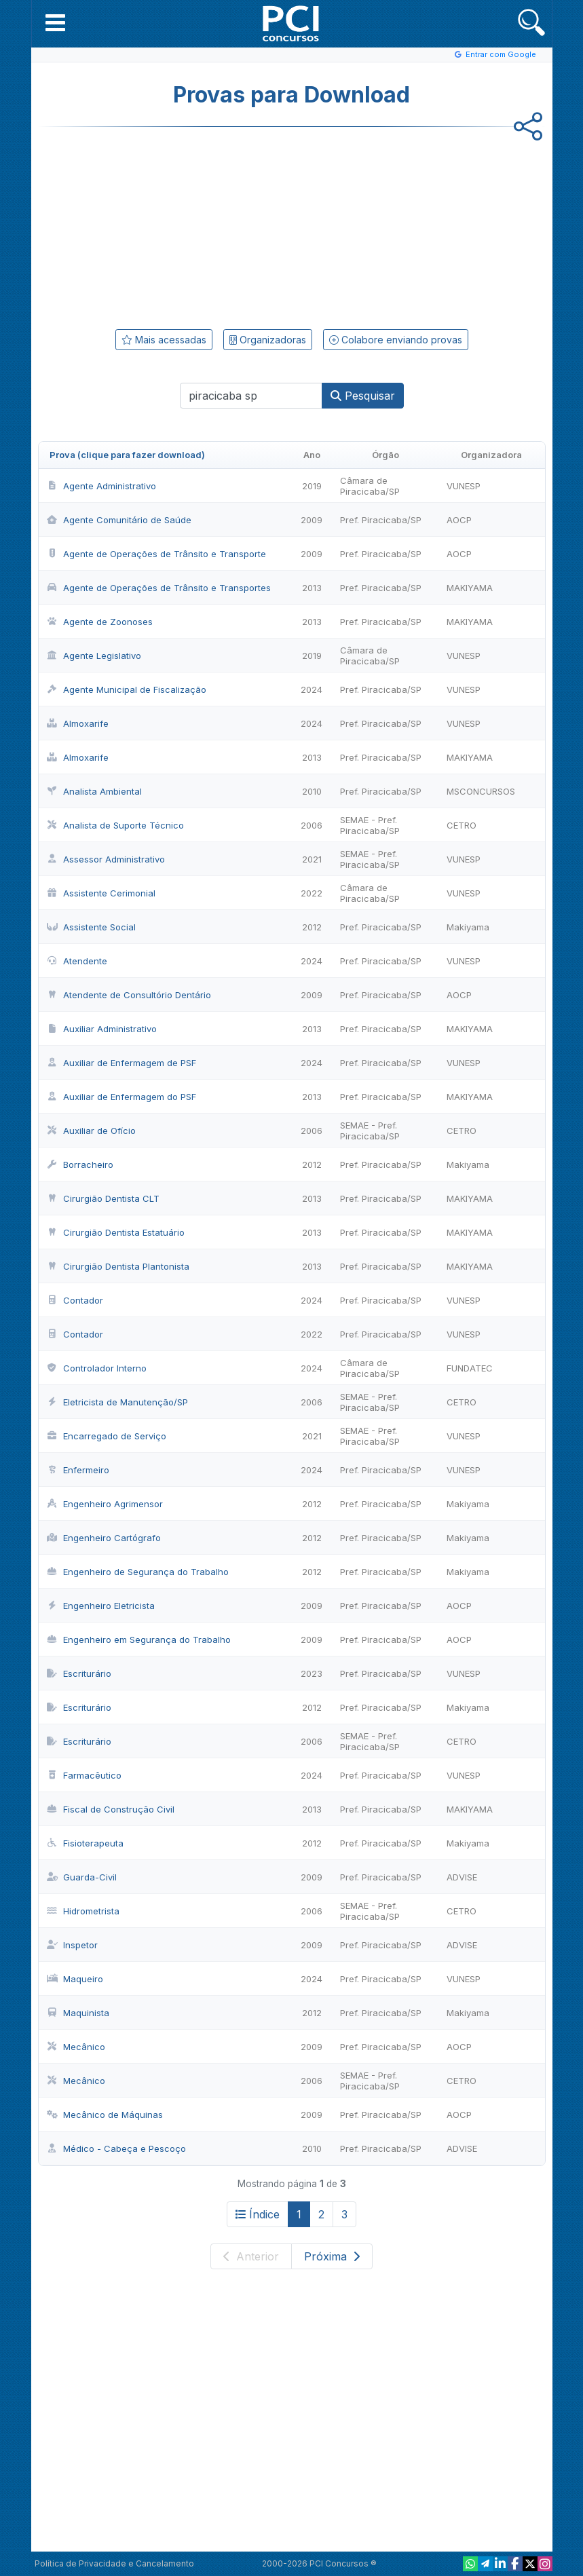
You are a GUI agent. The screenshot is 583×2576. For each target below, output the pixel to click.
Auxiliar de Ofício (91, 1130)
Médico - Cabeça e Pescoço (116, 2148)
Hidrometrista (83, 1911)
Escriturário (79, 1673)
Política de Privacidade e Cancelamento (114, 2563)
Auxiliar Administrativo (102, 1028)
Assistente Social (91, 927)
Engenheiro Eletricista (101, 1605)
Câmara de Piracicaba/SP (370, 486)
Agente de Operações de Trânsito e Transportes (159, 587)
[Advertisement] (180, 225)
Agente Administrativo (101, 485)
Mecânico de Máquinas (105, 2114)
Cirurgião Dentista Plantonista (118, 1266)
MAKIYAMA (470, 587)
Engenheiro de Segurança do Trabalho (138, 1571)
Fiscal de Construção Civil (110, 1809)
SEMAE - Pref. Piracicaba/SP (370, 825)
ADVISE (462, 1877)
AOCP (459, 519)
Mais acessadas (163, 339)
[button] (55, 22)
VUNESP (464, 485)
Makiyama (468, 927)
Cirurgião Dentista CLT (103, 1198)
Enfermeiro (78, 1469)
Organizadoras (267, 339)
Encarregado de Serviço (106, 1436)
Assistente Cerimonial (101, 893)
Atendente (77, 960)
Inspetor (72, 1944)
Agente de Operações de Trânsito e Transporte (156, 553)
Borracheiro (80, 1164)
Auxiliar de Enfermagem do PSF (121, 1096)
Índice (258, 2214)
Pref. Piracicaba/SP (380, 519)
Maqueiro (75, 1978)
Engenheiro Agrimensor (105, 1503)
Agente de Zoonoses (100, 621)
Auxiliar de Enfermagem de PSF (121, 1062)
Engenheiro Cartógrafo (104, 1537)
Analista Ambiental (94, 791)
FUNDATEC (470, 1368)
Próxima (332, 2256)
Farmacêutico (84, 1775)
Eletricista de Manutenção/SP (117, 1402)
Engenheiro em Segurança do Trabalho (139, 1639)
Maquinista (78, 2012)
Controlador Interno (97, 1368)
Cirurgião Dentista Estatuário (116, 1232)
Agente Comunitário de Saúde (119, 519)
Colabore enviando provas (395, 339)
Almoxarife (78, 723)
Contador (75, 1300)
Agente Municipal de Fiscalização (126, 689)
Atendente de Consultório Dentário (129, 994)
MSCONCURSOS (481, 791)
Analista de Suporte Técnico (115, 825)
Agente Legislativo (94, 655)
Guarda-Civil (82, 1877)
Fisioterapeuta (85, 1843)
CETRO (461, 825)
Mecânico (76, 2046)
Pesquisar (363, 395)
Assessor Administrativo (106, 859)
